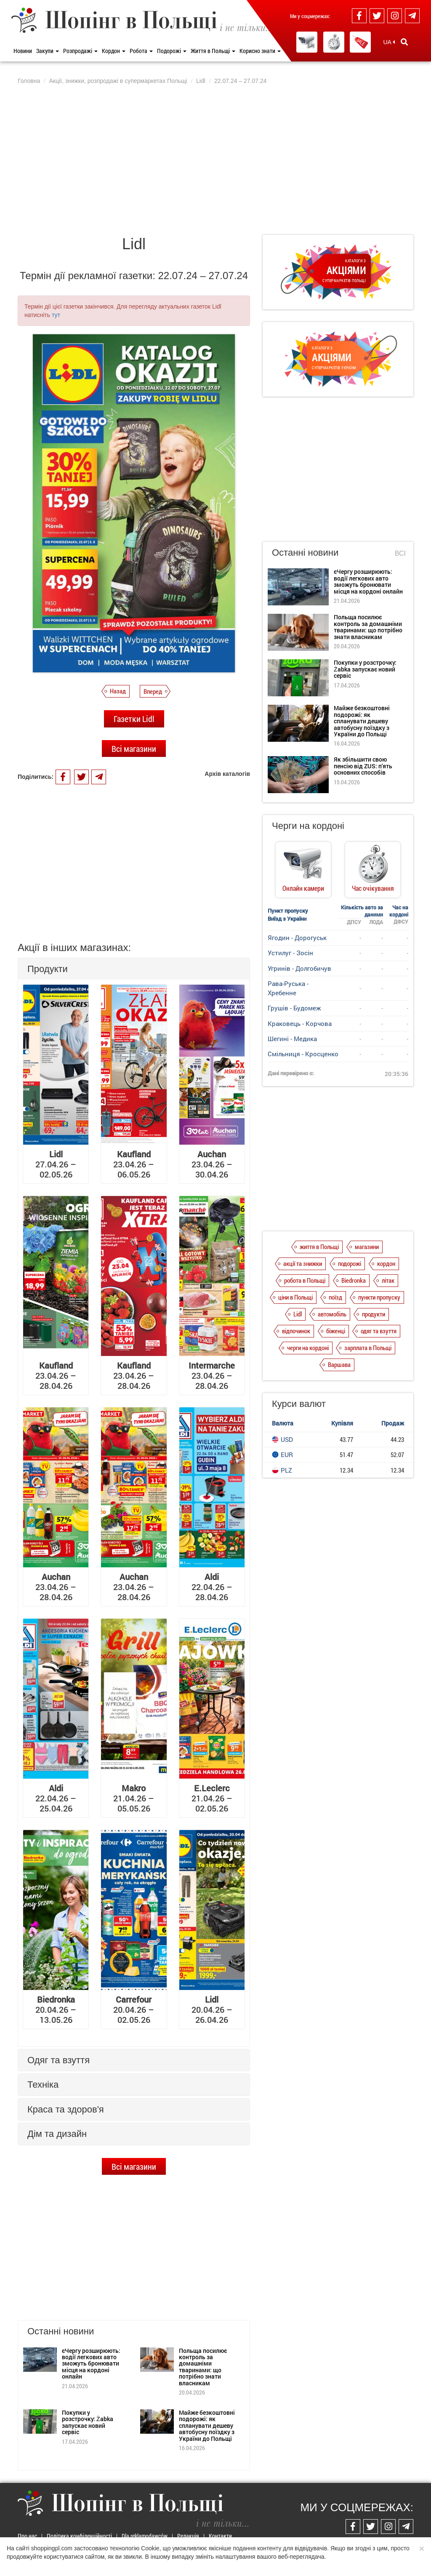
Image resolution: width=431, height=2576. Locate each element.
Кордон (113, 51)
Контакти (220, 2536)
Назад (118, 691)
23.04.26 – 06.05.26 (133, 1164)
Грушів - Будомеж (294, 1008)
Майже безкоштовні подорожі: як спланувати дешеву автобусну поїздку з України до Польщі (207, 2425)
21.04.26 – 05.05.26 (133, 1798)
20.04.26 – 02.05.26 (133, 2009)
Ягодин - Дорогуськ (297, 937)
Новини (22, 51)
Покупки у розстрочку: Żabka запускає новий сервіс (87, 2422)
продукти (373, 1314)
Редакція (188, 2536)
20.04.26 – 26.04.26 (212, 2009)
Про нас (27, 2536)
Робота (141, 51)
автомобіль (332, 1314)
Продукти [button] (47, 969)
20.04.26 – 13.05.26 (55, 2009)
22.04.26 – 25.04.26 (55, 1798)
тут (56, 315)
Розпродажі (80, 51)
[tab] (134, 969)
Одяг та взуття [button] (58, 2060)
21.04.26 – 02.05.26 (212, 1798)
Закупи (47, 51)
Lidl (297, 1314)
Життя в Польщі (213, 51)
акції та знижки (302, 1263)
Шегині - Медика (292, 1038)
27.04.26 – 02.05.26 (55, 1164)
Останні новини (305, 552)
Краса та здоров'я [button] (65, 2109)
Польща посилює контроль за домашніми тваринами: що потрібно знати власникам (203, 2367)
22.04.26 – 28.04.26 (212, 1586)
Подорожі (171, 51)
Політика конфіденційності (79, 2536)
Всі (400, 553)
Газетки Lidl (134, 718)
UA (389, 42)
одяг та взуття (378, 1331)
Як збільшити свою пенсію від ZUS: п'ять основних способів (363, 765)
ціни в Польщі (295, 1297)
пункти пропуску (379, 1297)
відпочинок (296, 1331)
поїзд (335, 1297)
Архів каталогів (227, 773)
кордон (386, 1263)
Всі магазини (134, 748)
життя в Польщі (319, 1246)
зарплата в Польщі (367, 1347)
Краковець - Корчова (300, 1023)
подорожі (349, 1263)
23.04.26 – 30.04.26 (212, 1164)
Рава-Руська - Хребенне (288, 987)
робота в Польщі (304, 1280)
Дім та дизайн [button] (57, 2133)
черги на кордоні (308, 1347)
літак (388, 1280)
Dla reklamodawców (145, 2536)
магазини (367, 1246)
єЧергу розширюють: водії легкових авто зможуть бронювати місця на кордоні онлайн (91, 2364)
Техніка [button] (43, 2084)
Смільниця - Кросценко (303, 1054)
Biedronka (353, 1280)
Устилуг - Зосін (290, 952)
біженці (335, 1331)
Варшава (339, 1364)
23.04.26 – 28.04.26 (55, 1375)
